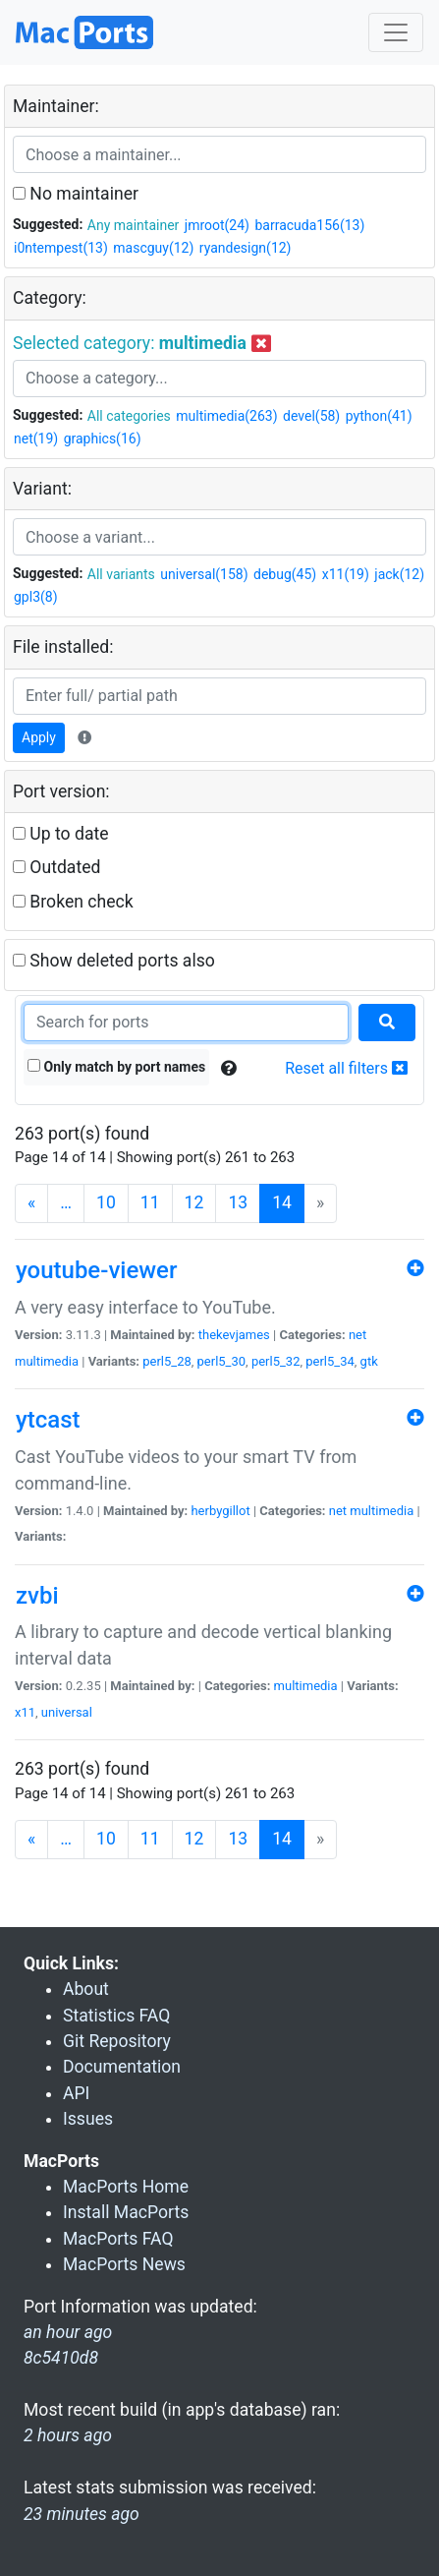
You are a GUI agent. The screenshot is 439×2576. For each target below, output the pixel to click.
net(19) (36, 438)
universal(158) (203, 574)
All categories (129, 416)
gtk (369, 1361)
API (76, 2093)
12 (194, 1202)
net (357, 1334)
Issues (88, 2119)
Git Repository (117, 2041)
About (86, 1989)
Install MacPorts (126, 2212)
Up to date (61, 834)
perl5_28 (167, 1361)
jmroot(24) (217, 225)
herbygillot (220, 1510)
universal (66, 1712)
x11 (25, 1712)
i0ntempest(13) (61, 248)
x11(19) (345, 574)
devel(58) (311, 416)
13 (237, 1202)
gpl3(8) (36, 597)
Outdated (56, 867)
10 (106, 1202)
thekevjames (234, 1334)
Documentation (122, 2067)
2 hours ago (68, 2435)
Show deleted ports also (114, 960)
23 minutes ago (81, 2514)
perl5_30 (222, 1361)
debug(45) (284, 574)
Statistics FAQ (116, 2015)
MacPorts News (124, 2264)
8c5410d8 (61, 2358)
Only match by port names (116, 1067)
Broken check (73, 901)
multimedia (47, 1361)
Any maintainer (133, 225)
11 (150, 1202)
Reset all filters (346, 1068)
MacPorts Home (126, 2186)
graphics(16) (102, 438)
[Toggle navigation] (395, 32)
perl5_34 (330, 1361)
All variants (121, 574)
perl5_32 (276, 1361)
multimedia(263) (226, 416)
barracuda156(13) (309, 225)
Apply (39, 737)
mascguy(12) (153, 248)
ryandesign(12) (245, 248)
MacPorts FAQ (118, 2239)
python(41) (379, 416)
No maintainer (75, 194)
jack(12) (399, 574)
